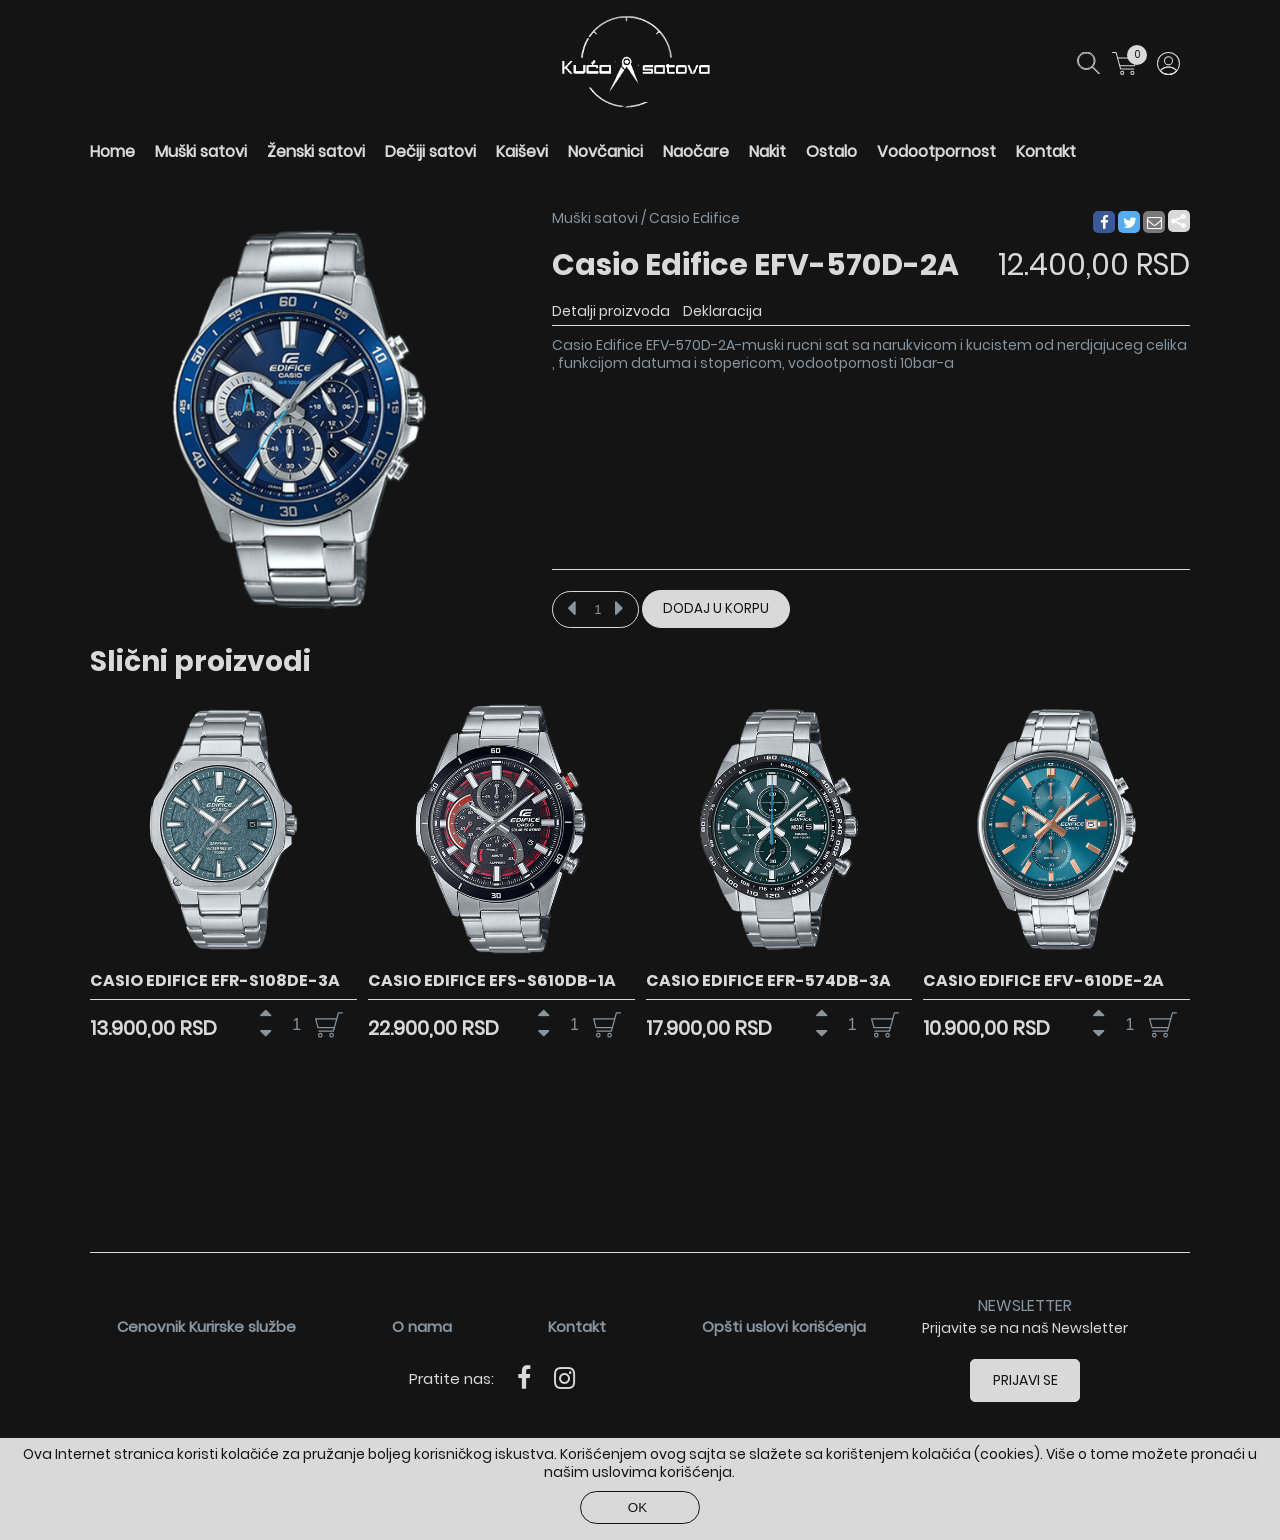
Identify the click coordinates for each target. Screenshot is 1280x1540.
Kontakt (1046, 151)
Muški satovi (201, 151)
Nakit (767, 151)
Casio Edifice (694, 218)
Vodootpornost (936, 151)
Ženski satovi (316, 151)
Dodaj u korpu (716, 608)
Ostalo (831, 151)
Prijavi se (1025, 1380)
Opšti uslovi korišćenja (784, 1326)
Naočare (696, 151)
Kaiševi (522, 151)
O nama (422, 1326)
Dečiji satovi (430, 151)
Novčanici (605, 151)
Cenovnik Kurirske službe (206, 1326)
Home (112, 151)
